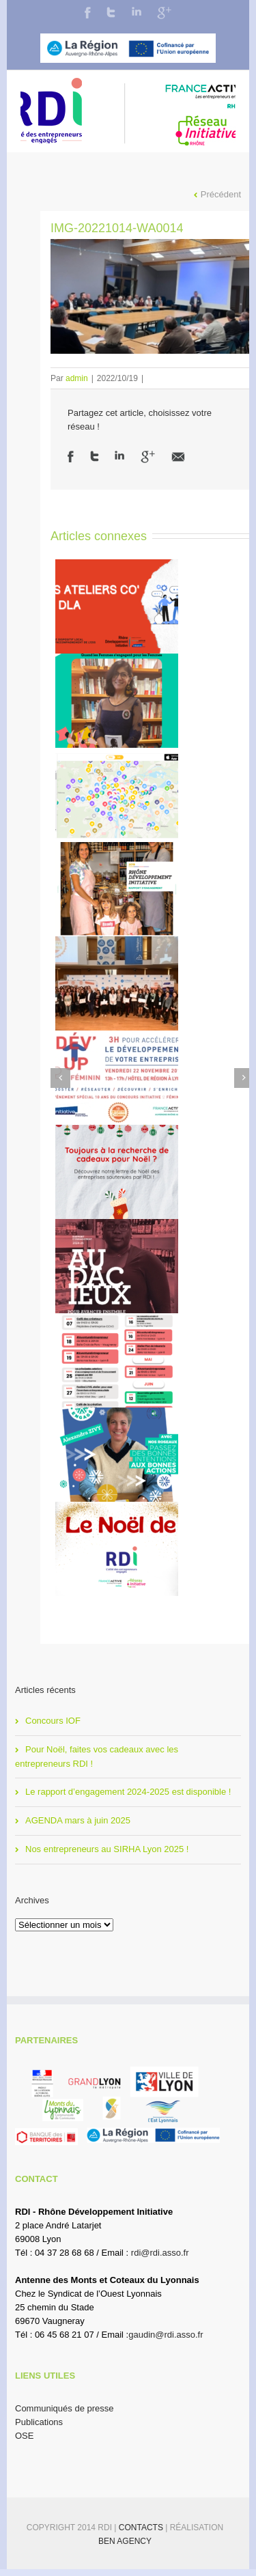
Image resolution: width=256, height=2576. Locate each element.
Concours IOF (53, 1721)
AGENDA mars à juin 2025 (77, 1820)
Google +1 (148, 457)
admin (77, 378)
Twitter (110, 12)
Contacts (142, 2527)
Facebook (88, 12)
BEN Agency (125, 2541)
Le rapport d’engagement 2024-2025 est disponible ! (128, 1792)
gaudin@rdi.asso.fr (165, 2334)
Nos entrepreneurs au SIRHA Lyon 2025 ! (106, 1849)
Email (178, 457)
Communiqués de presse (64, 2408)
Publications (39, 2422)
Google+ (164, 13)
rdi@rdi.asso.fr (160, 2253)
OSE (24, 2436)
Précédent (221, 194)
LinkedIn (136, 11)
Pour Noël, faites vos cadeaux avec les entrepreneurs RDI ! (96, 1756)
